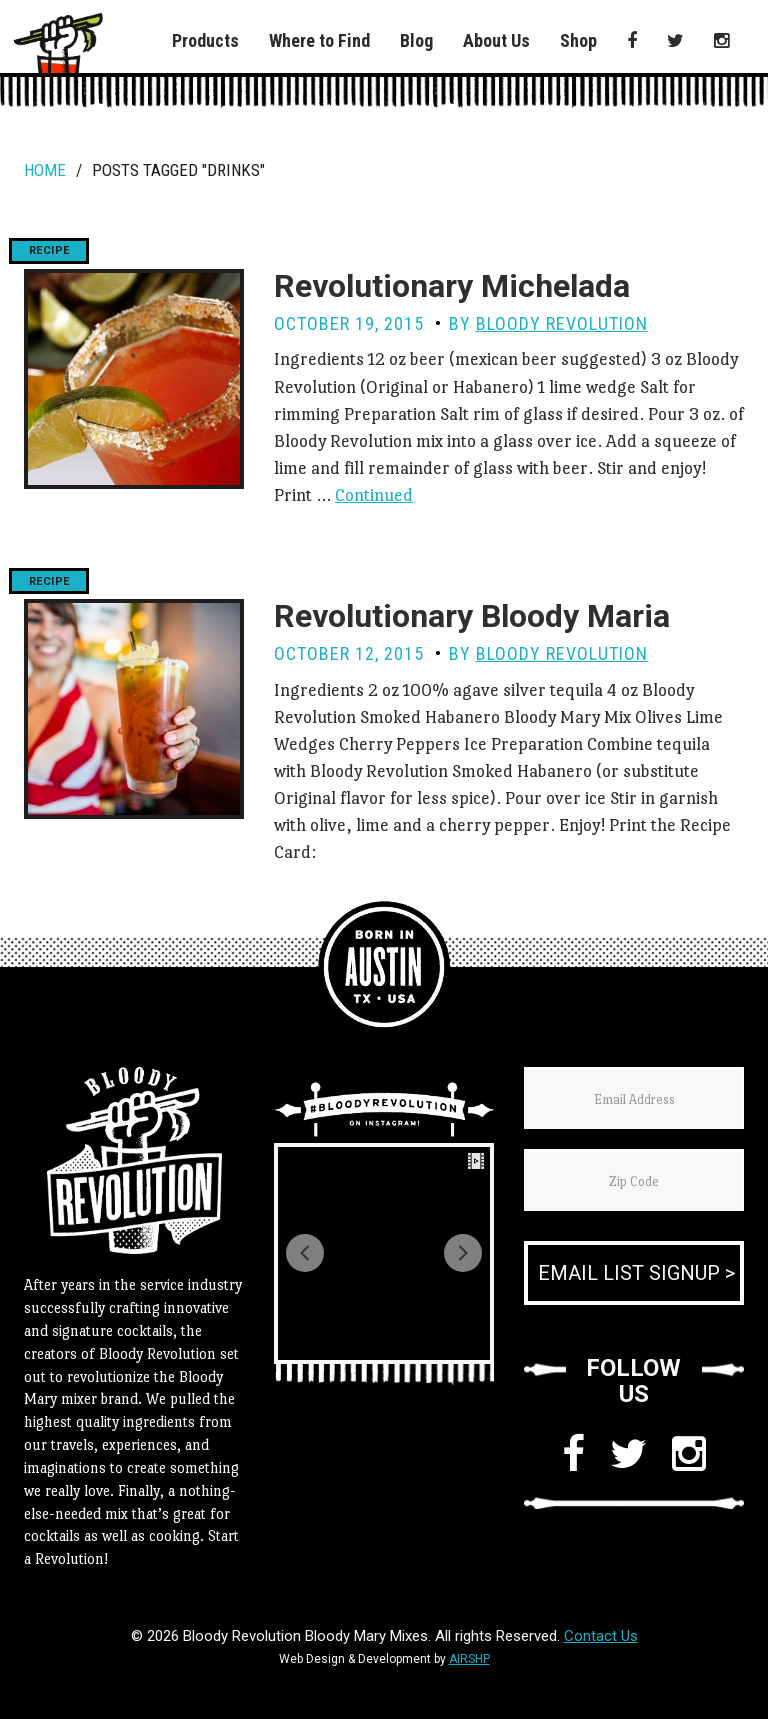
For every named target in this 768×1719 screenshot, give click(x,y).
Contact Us (601, 1636)
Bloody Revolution (562, 323)
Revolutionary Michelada (452, 286)
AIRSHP (469, 1659)
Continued (374, 495)
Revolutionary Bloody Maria (472, 616)
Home (45, 170)
